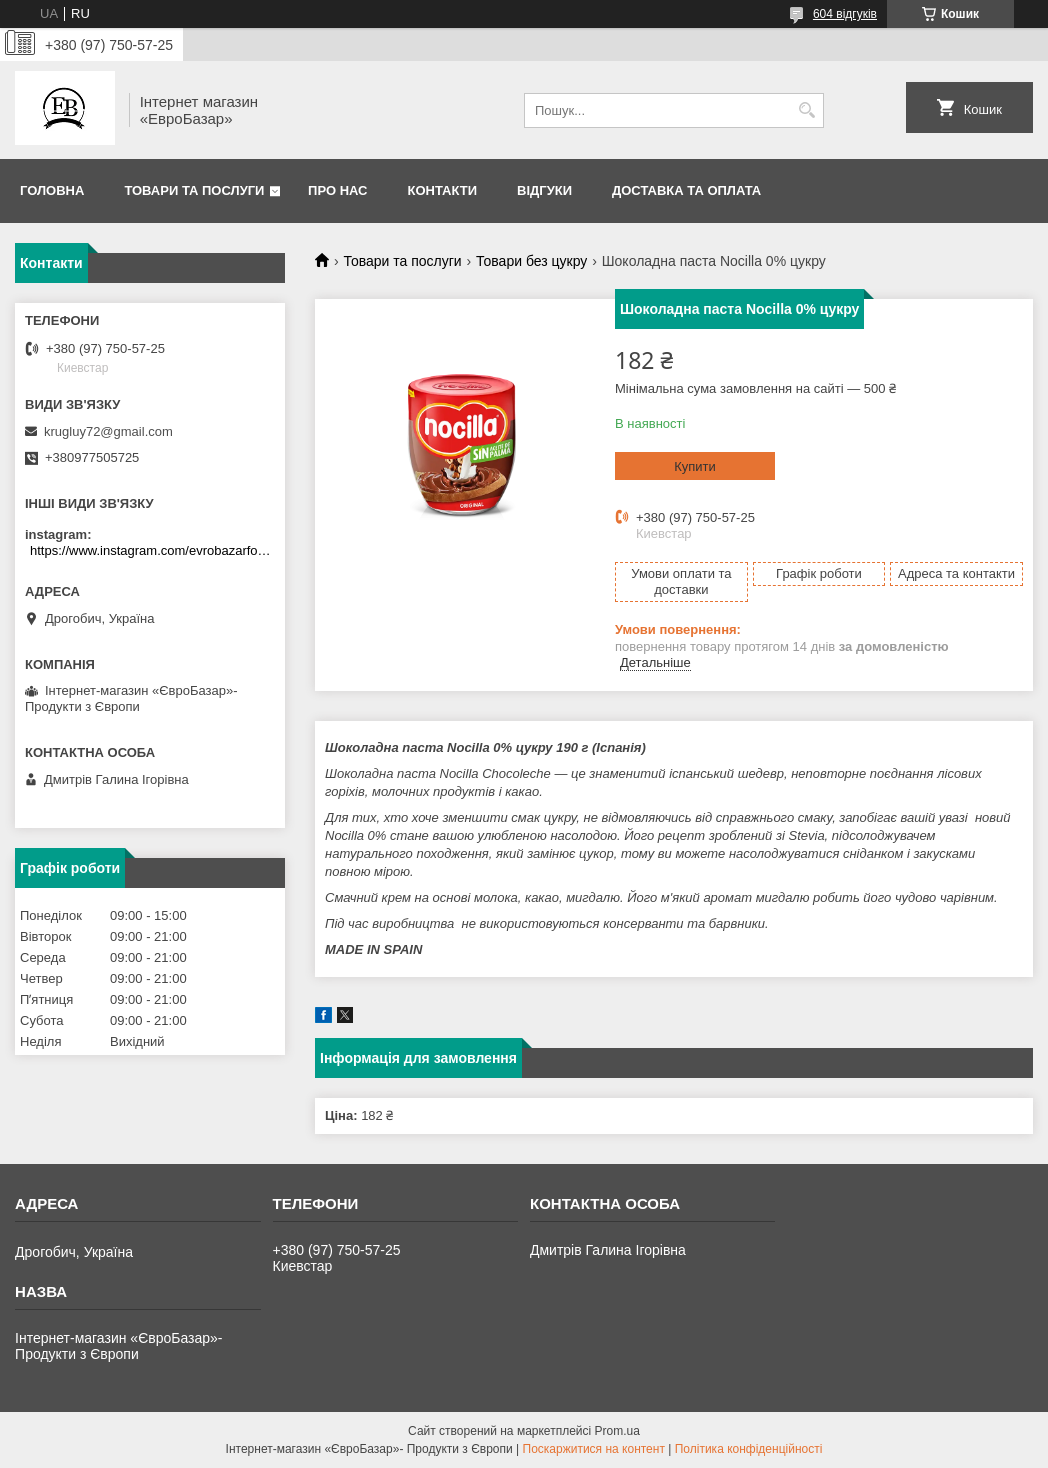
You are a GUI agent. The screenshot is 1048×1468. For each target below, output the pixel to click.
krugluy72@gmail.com (108, 431)
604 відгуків (845, 14)
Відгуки (544, 190)
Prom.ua (617, 1431)
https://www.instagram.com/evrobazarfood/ (152, 550)
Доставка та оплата (686, 190)
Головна (52, 190)
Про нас (337, 190)
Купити (695, 466)
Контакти (443, 190)
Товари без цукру (531, 261)
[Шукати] (806, 110)
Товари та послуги (194, 190)
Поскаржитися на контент (594, 1449)
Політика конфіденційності (749, 1449)
